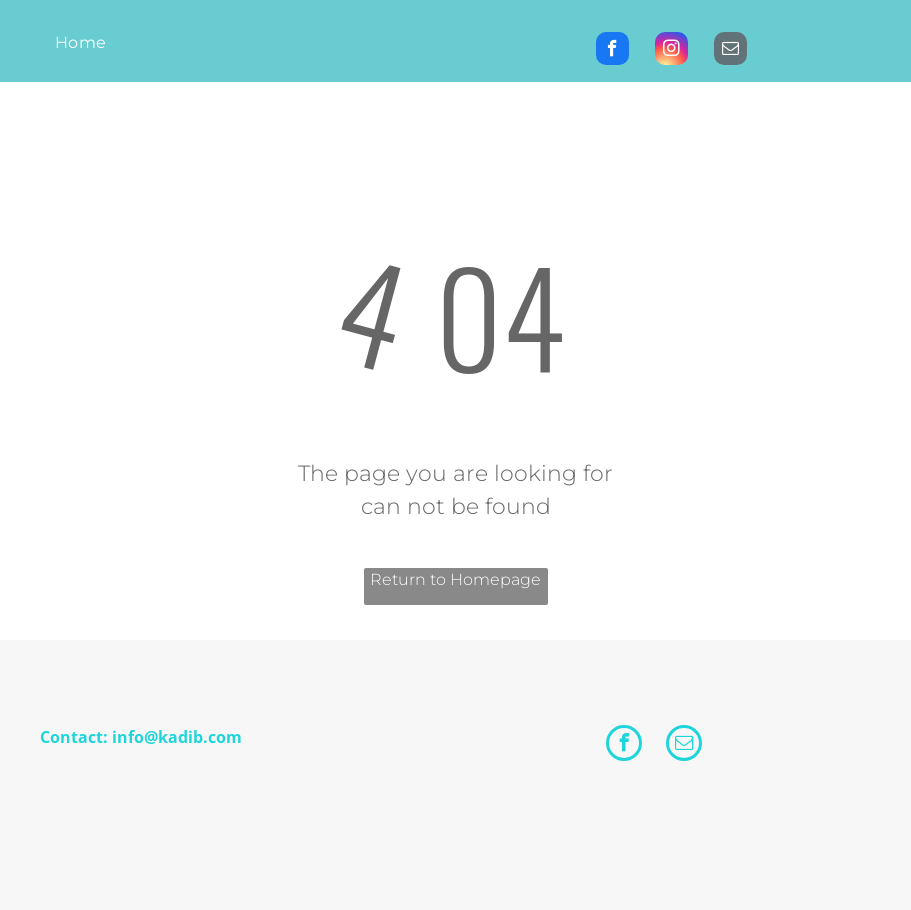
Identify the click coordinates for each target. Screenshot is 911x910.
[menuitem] (81, 43)
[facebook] (612, 51)
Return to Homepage (455, 579)
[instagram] (671, 51)
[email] (730, 51)
